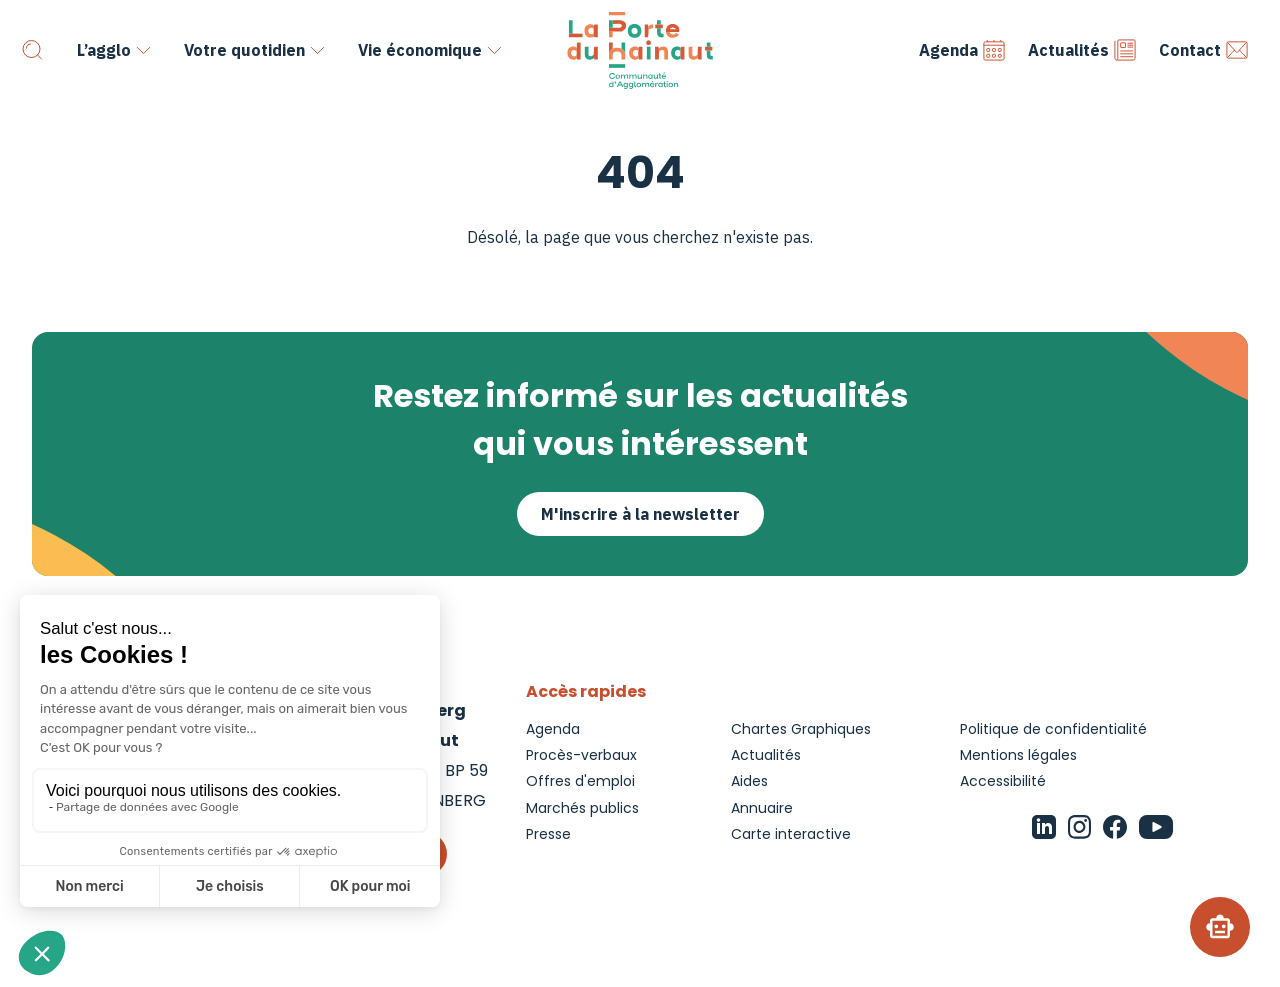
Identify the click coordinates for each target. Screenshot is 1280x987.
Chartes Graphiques (801, 729)
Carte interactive (791, 834)
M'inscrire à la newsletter (640, 514)
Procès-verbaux (581, 755)
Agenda (962, 50)
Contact (1204, 50)
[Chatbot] (1220, 927)
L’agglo (104, 50)
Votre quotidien (244, 50)
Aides (749, 781)
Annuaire (762, 808)
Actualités (1082, 50)
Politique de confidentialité (1053, 729)
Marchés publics (582, 808)
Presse (548, 834)
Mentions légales (1018, 755)
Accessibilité (1003, 781)
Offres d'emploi (580, 781)
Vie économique (420, 50)
